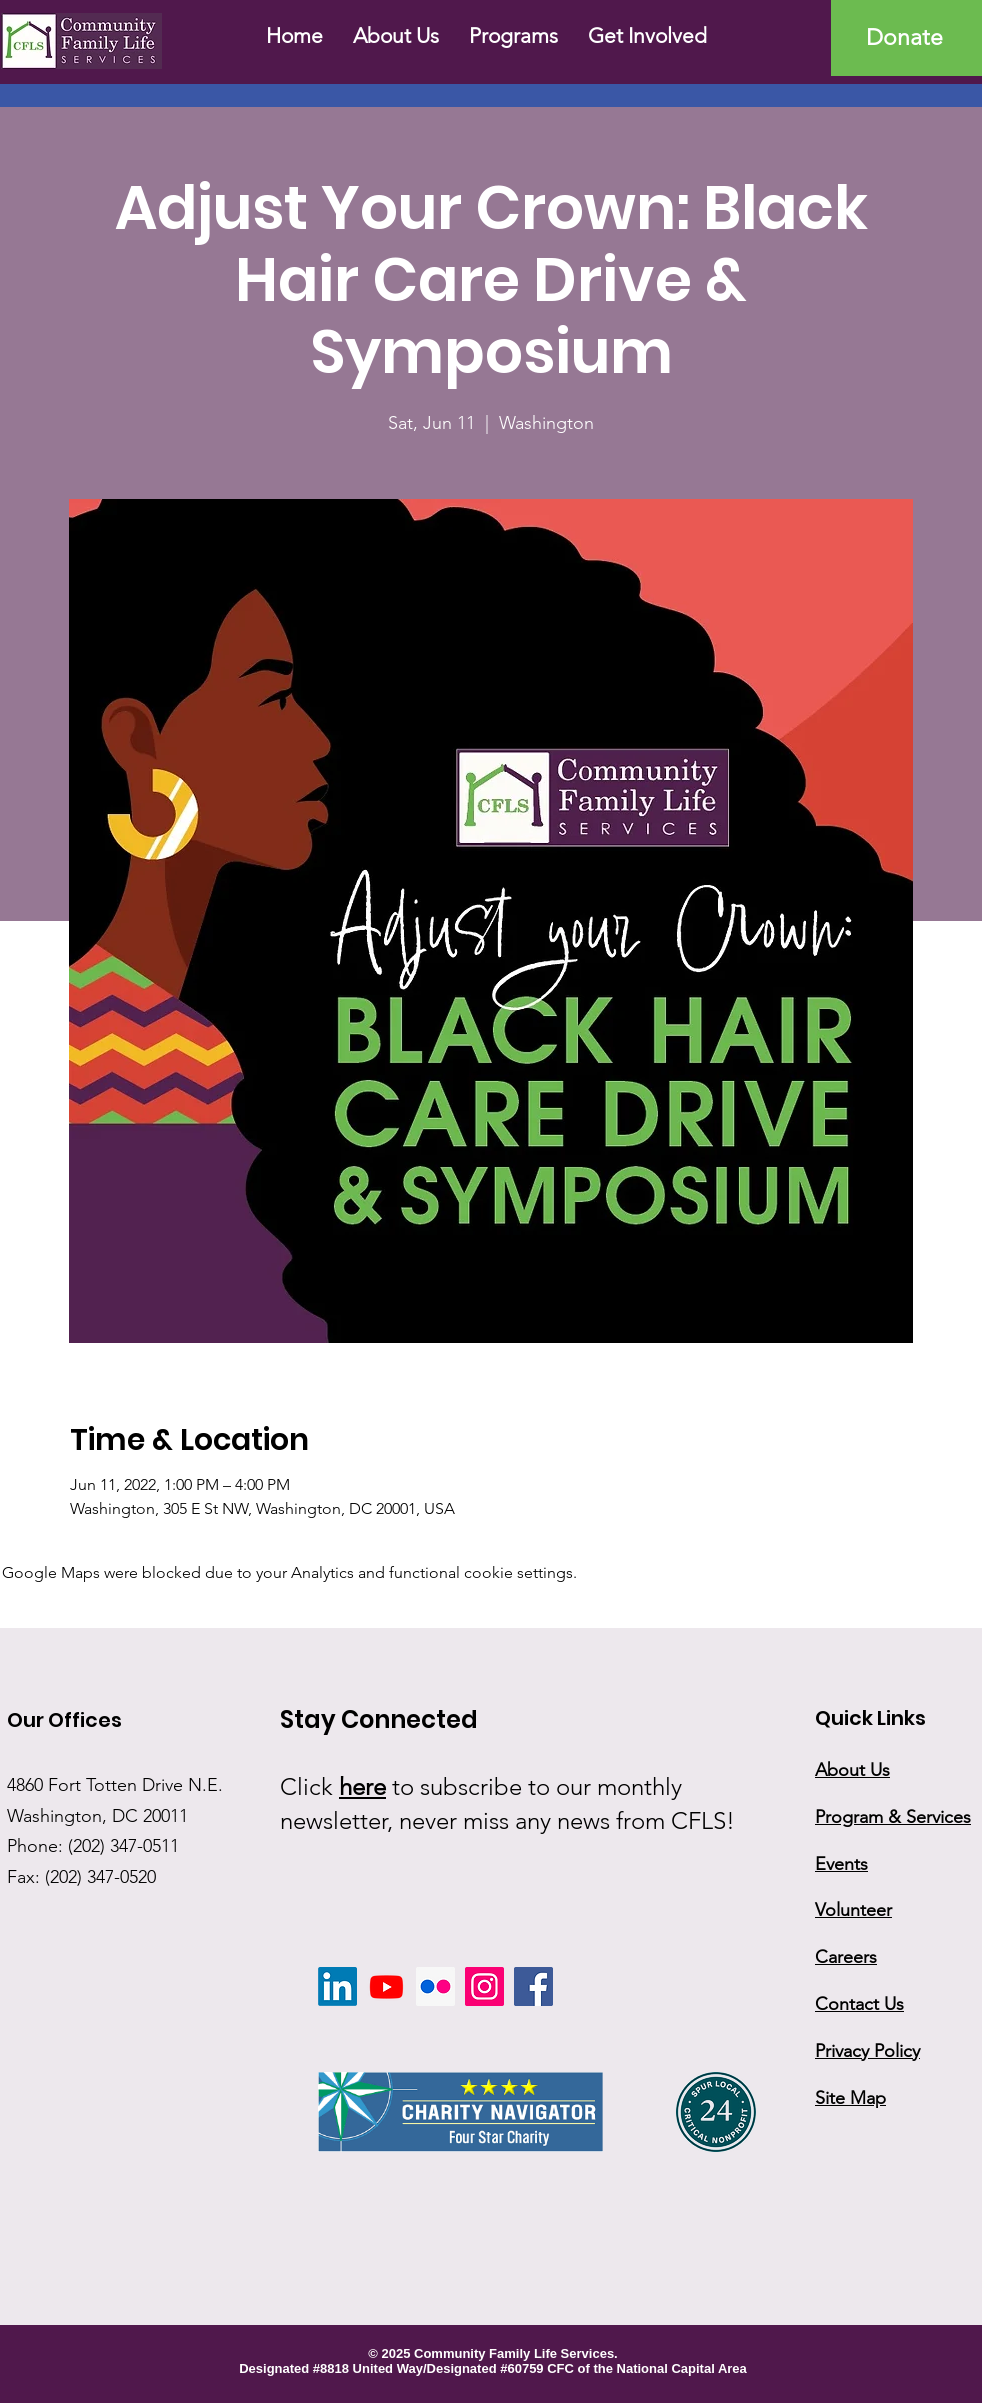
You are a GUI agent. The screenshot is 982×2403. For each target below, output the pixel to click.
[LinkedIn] (337, 1986)
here (362, 1786)
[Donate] (906, 38)
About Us (852, 1770)
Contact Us (859, 2004)
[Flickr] (435, 1986)
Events (841, 1864)
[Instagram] (484, 1986)
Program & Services (893, 1817)
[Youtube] (386, 1986)
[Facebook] (533, 1986)
